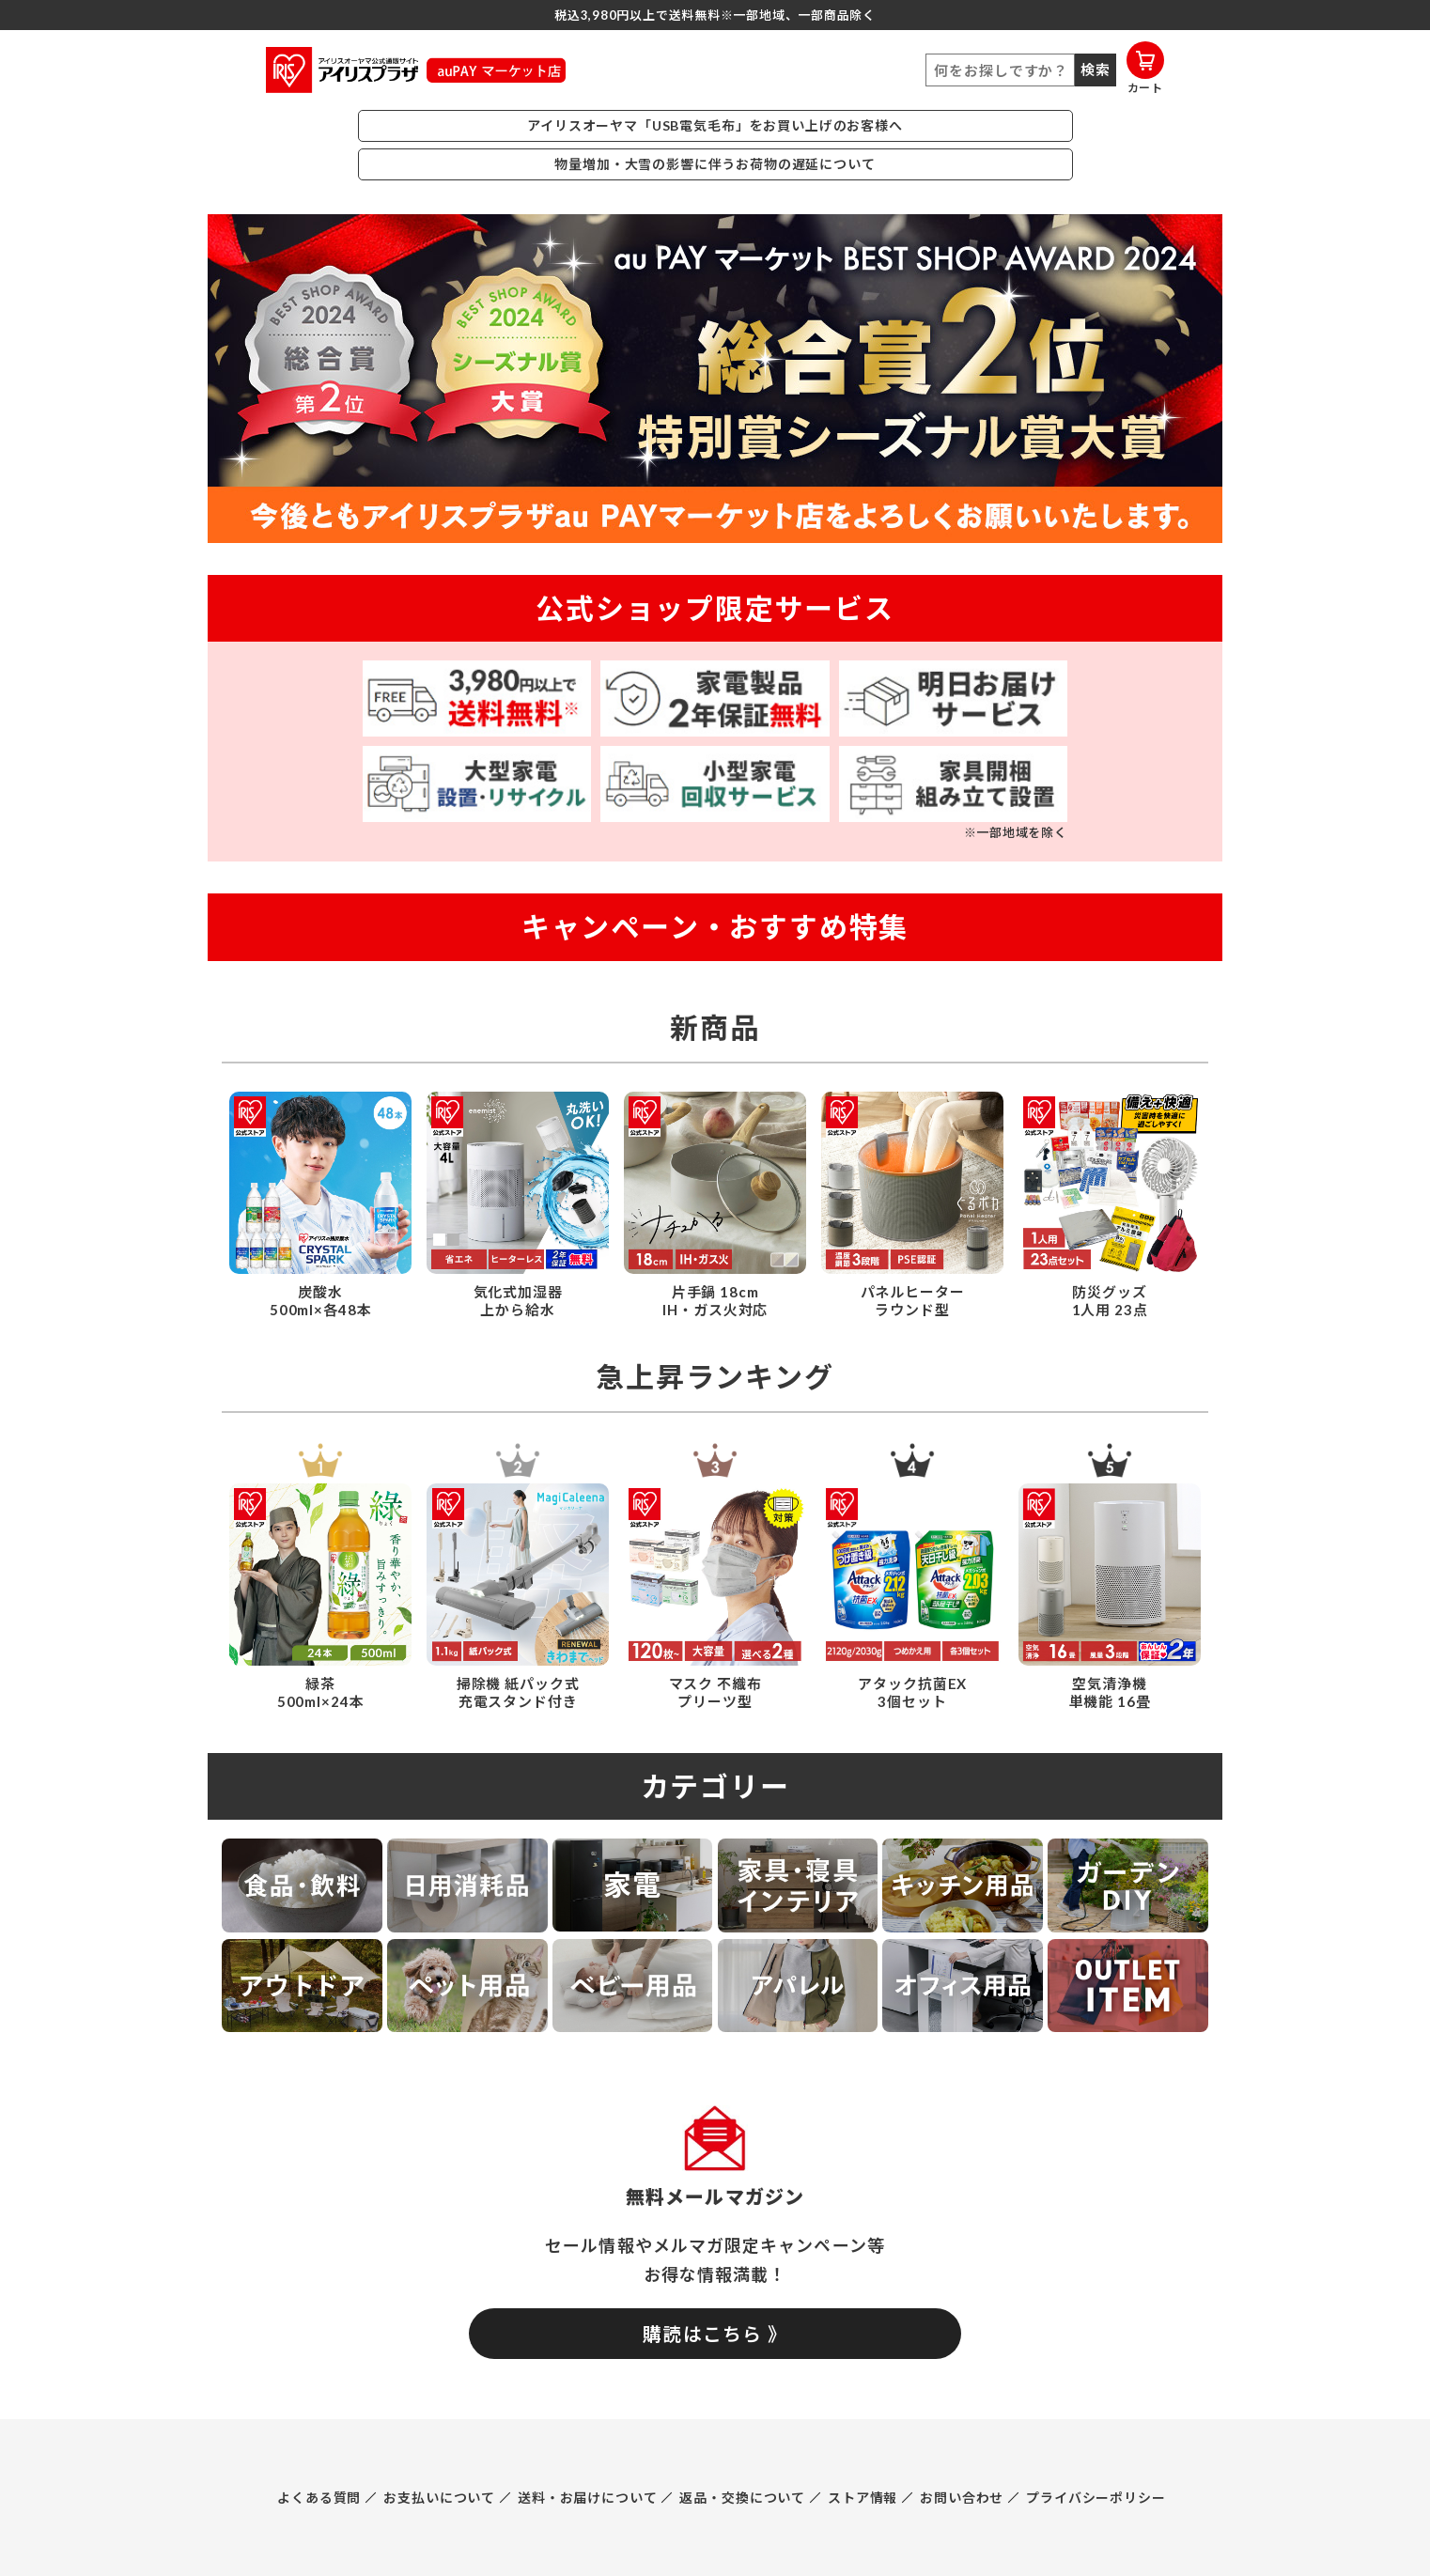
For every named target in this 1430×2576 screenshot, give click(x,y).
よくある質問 (319, 2498)
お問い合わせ (961, 2498)
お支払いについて (439, 2498)
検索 (1095, 69)
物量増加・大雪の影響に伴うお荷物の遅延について (714, 164)
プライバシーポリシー (1095, 2498)
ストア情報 (862, 2498)
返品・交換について (742, 2498)
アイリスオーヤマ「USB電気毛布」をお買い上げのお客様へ (715, 125)
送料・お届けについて (587, 2498)
